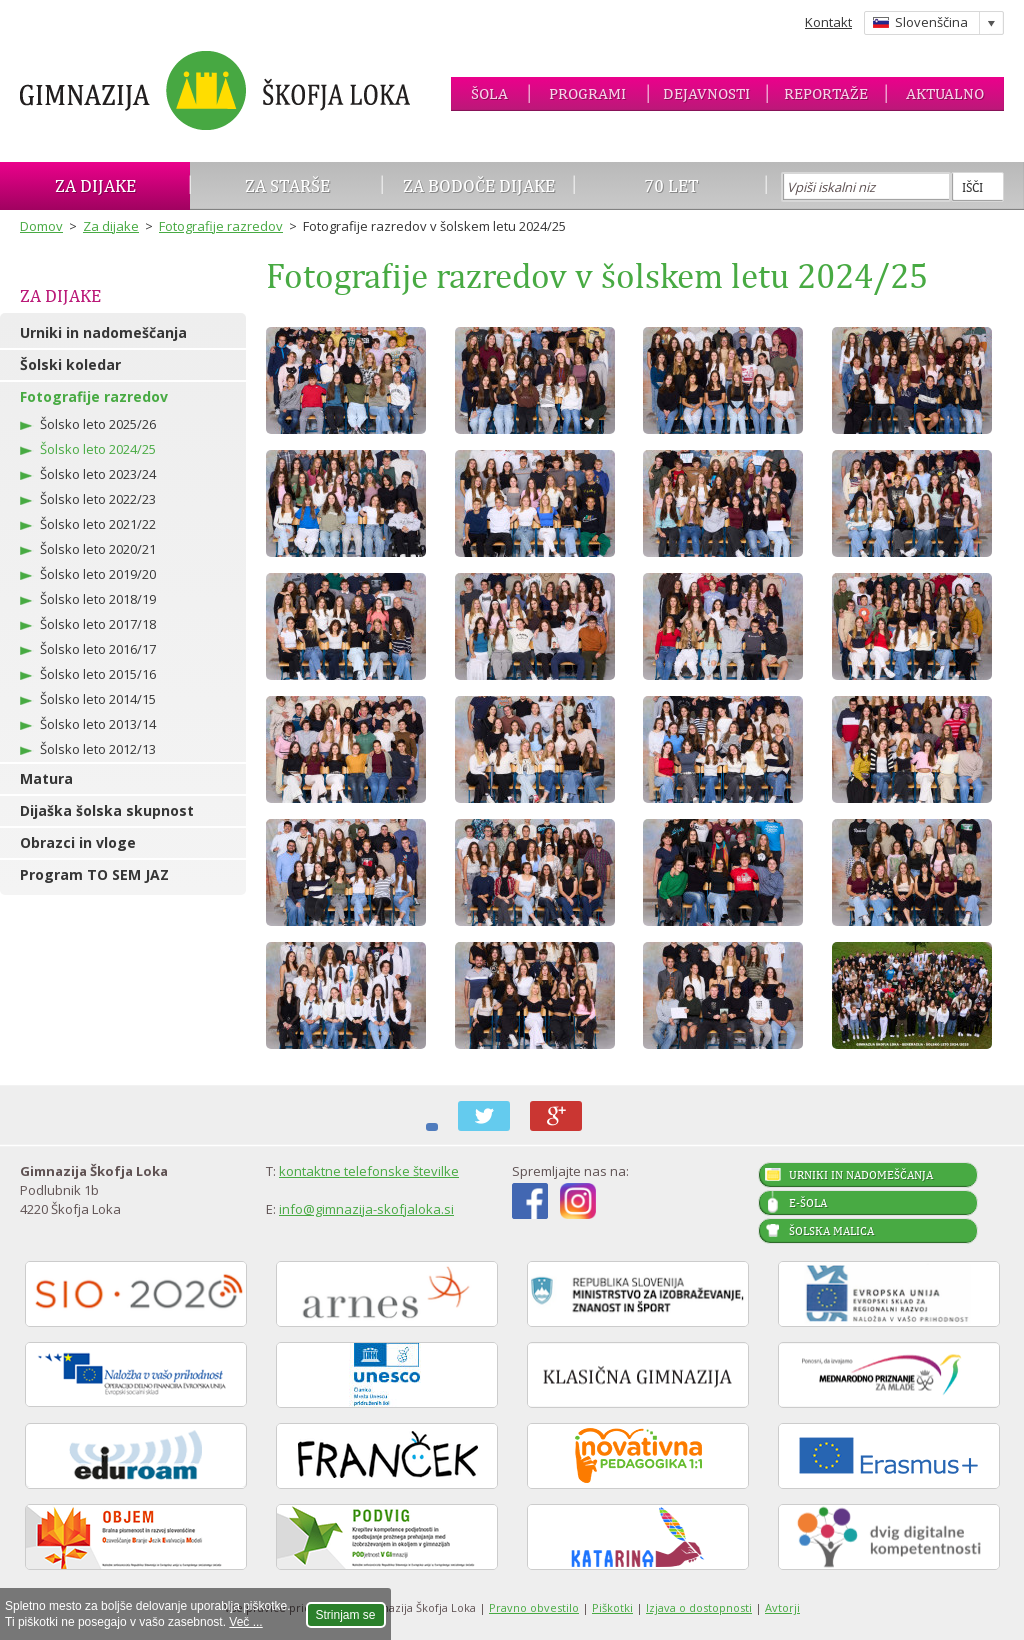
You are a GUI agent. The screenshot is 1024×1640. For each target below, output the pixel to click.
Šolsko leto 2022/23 (98, 499)
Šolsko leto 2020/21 (98, 549)
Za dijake (95, 185)
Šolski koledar (70, 364)
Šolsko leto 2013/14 (98, 724)
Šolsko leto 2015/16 (98, 674)
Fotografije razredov (221, 226)
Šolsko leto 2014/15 (98, 699)
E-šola (808, 1203)
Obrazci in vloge (78, 842)
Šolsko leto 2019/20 (98, 574)
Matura (46, 778)
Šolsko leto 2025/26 (98, 424)
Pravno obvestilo (534, 1607)
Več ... (245, 1622)
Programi (587, 93)
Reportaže (826, 93)
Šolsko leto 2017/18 (98, 624)
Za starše (287, 185)
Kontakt (828, 22)
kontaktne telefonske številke (369, 1171)
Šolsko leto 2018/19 (98, 599)
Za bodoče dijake (479, 185)
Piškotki (612, 1607)
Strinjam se (346, 1615)
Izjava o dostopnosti (699, 1607)
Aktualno (945, 93)
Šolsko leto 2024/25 (98, 449)
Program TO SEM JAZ (94, 874)
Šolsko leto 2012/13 (98, 749)
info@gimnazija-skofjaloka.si (366, 1209)
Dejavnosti (706, 93)
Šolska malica (831, 1231)
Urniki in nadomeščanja (103, 332)
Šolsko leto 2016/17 (98, 649)
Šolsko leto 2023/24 (98, 474)
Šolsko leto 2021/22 (98, 524)
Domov (41, 226)
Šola (489, 93)
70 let (671, 185)
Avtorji (782, 1607)
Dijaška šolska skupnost (107, 810)
